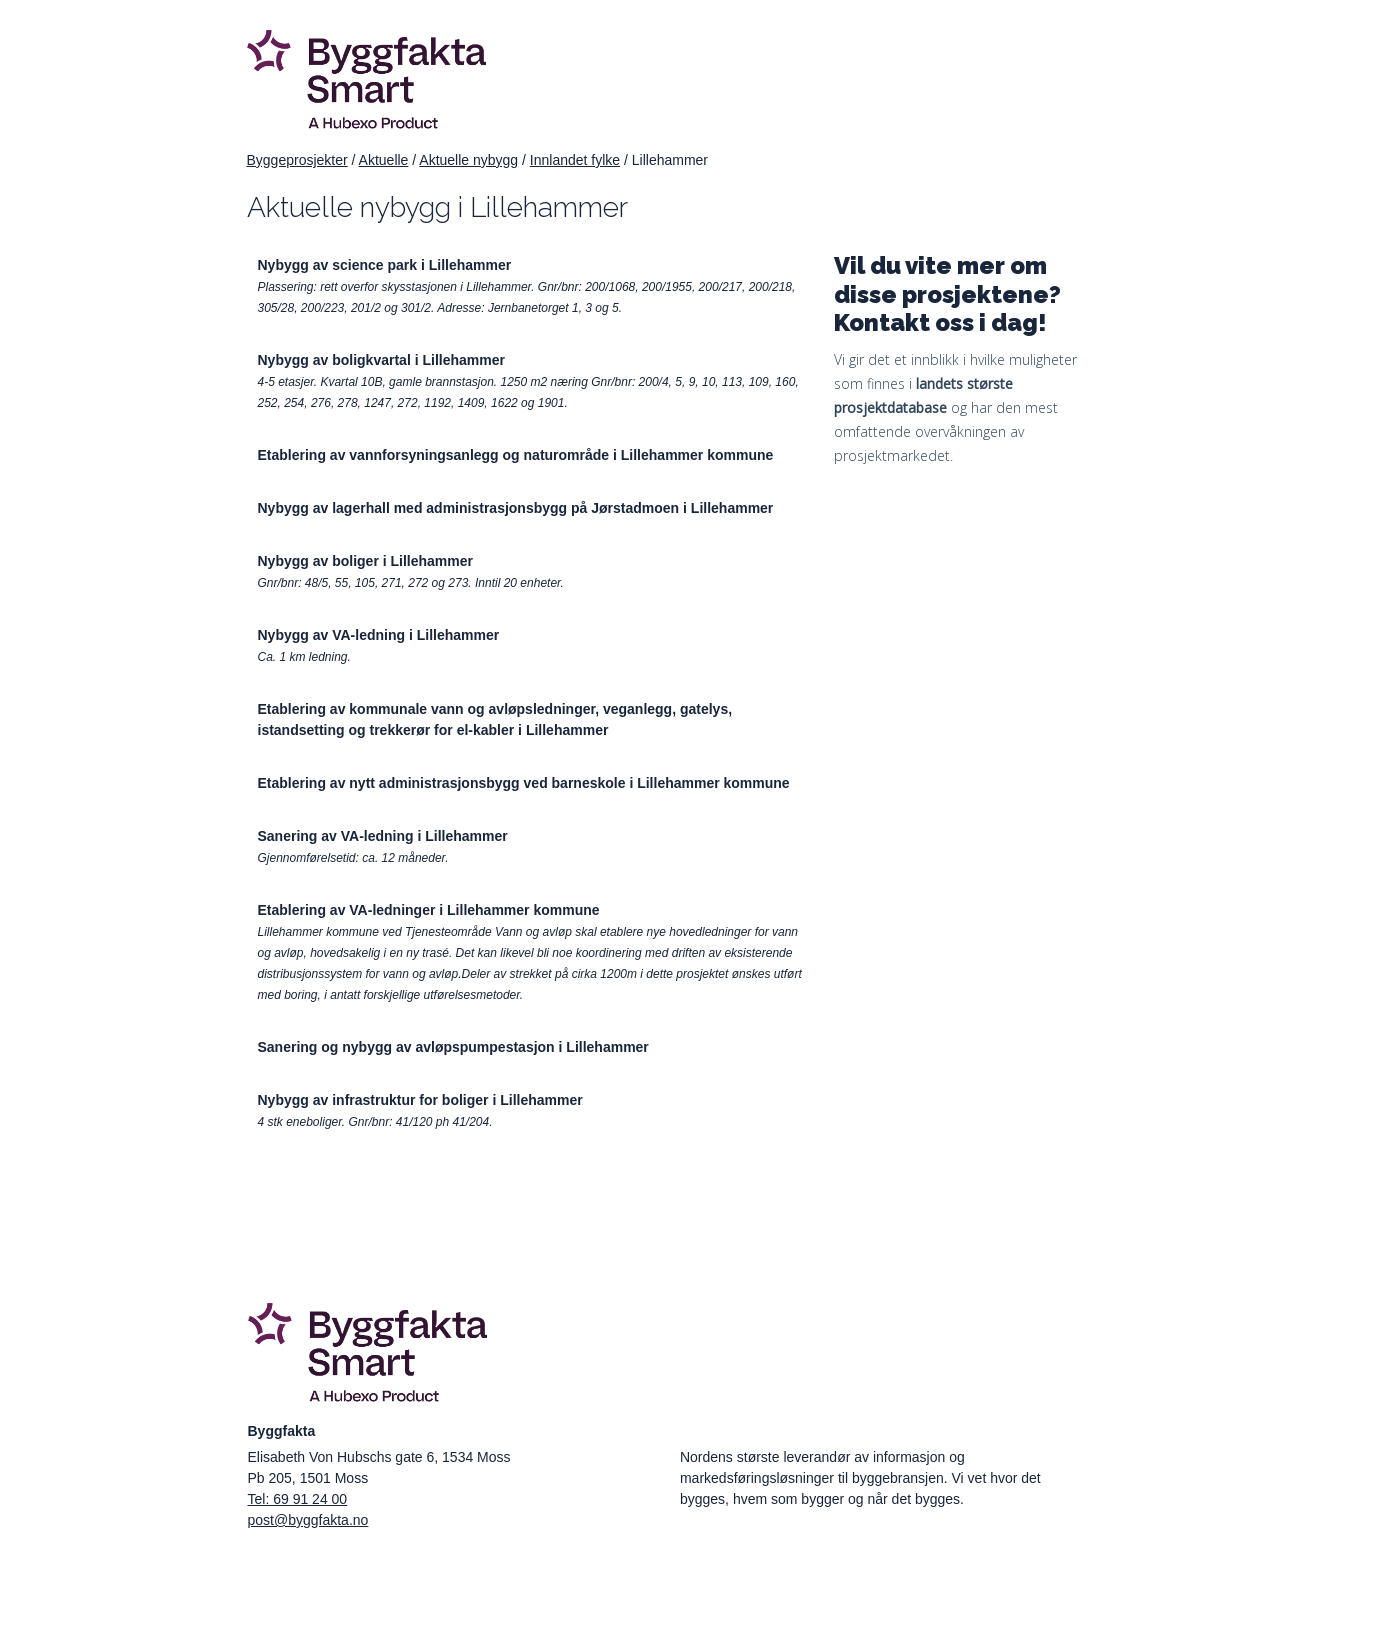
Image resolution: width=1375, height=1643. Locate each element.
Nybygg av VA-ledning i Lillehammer (379, 635)
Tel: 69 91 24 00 (298, 1499)
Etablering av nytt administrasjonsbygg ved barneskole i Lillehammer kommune (524, 783)
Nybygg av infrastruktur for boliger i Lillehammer (420, 1100)
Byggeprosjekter (297, 160)
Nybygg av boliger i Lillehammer (366, 561)
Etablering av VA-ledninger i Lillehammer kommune (429, 910)
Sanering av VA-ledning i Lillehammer (383, 836)
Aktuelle (384, 160)
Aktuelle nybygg (468, 160)
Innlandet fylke (575, 160)
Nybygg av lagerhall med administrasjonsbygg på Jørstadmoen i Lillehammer (516, 508)
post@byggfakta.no (308, 1520)
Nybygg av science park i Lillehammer (385, 265)
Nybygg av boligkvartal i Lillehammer (381, 360)
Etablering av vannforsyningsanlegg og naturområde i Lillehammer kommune (516, 455)
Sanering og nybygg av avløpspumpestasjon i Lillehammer (453, 1047)
